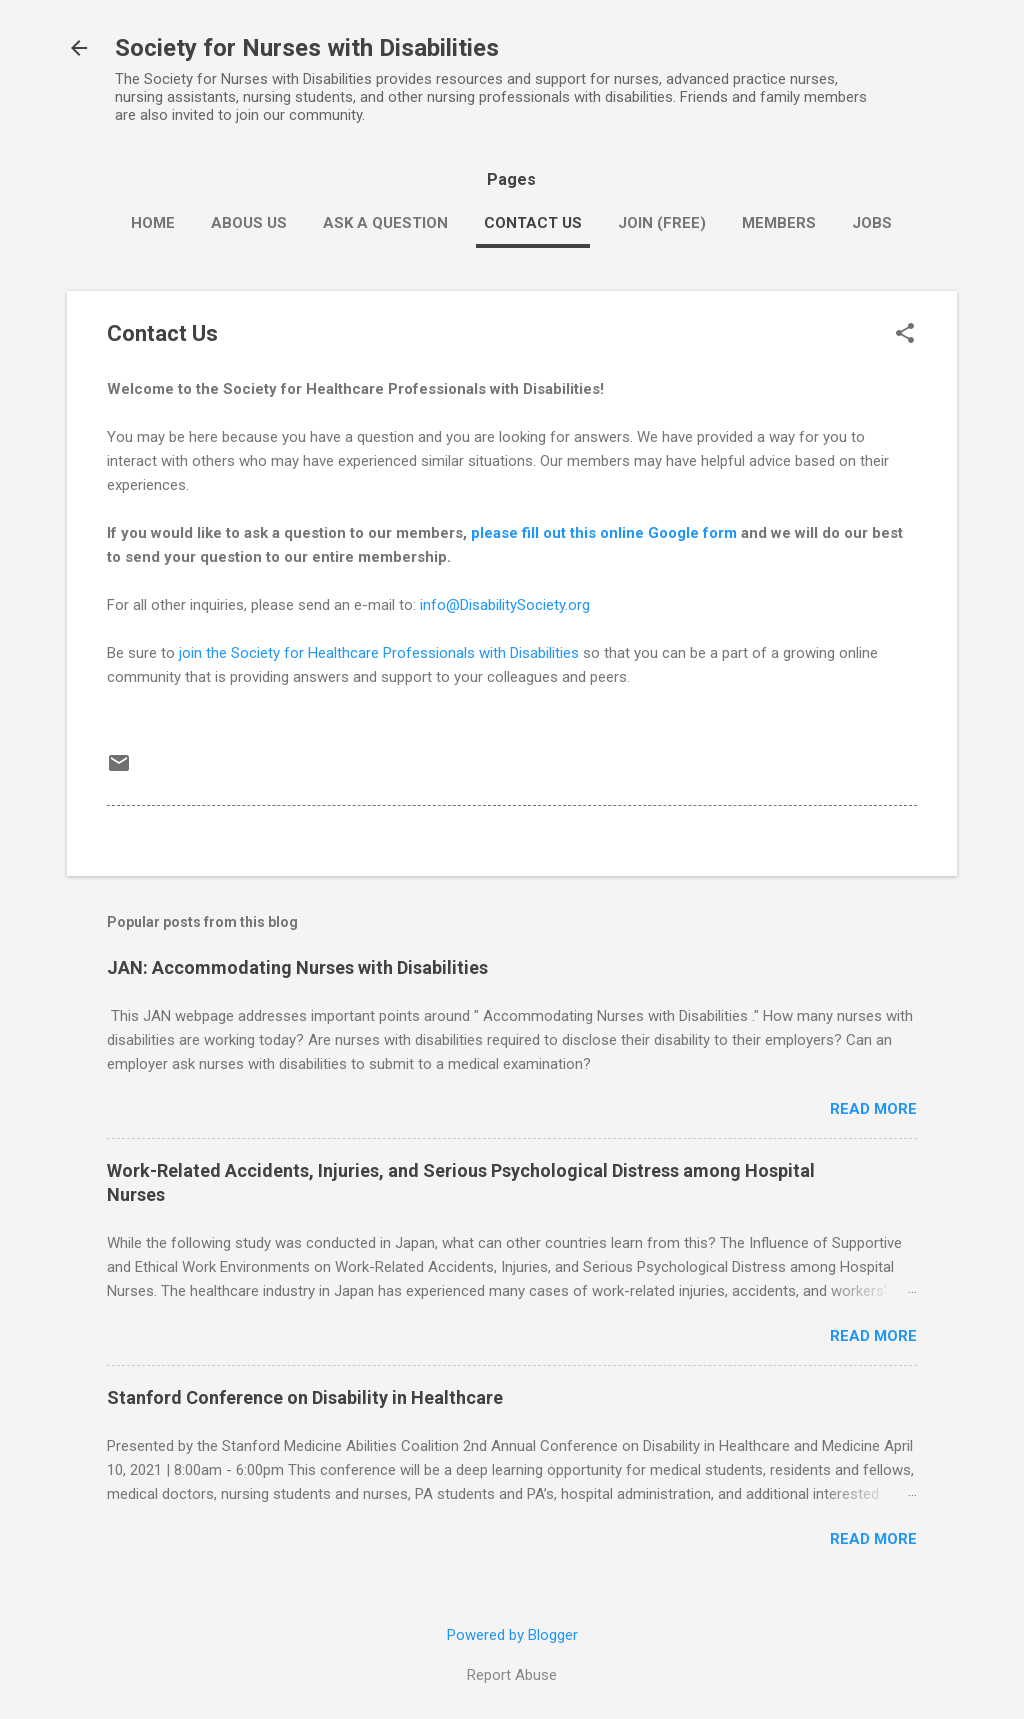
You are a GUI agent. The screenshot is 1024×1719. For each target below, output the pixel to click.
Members (779, 223)
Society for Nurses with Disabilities (307, 48)
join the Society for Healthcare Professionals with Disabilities (379, 653)
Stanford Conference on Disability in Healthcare (305, 1397)
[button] (905, 335)
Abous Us (249, 223)
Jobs (872, 223)
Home (153, 223)
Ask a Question (385, 223)
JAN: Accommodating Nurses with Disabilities (297, 967)
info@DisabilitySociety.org (505, 605)
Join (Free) (662, 223)
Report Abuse (512, 1675)
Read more (873, 1109)
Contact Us (533, 223)
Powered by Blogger (512, 1635)
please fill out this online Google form (604, 533)
